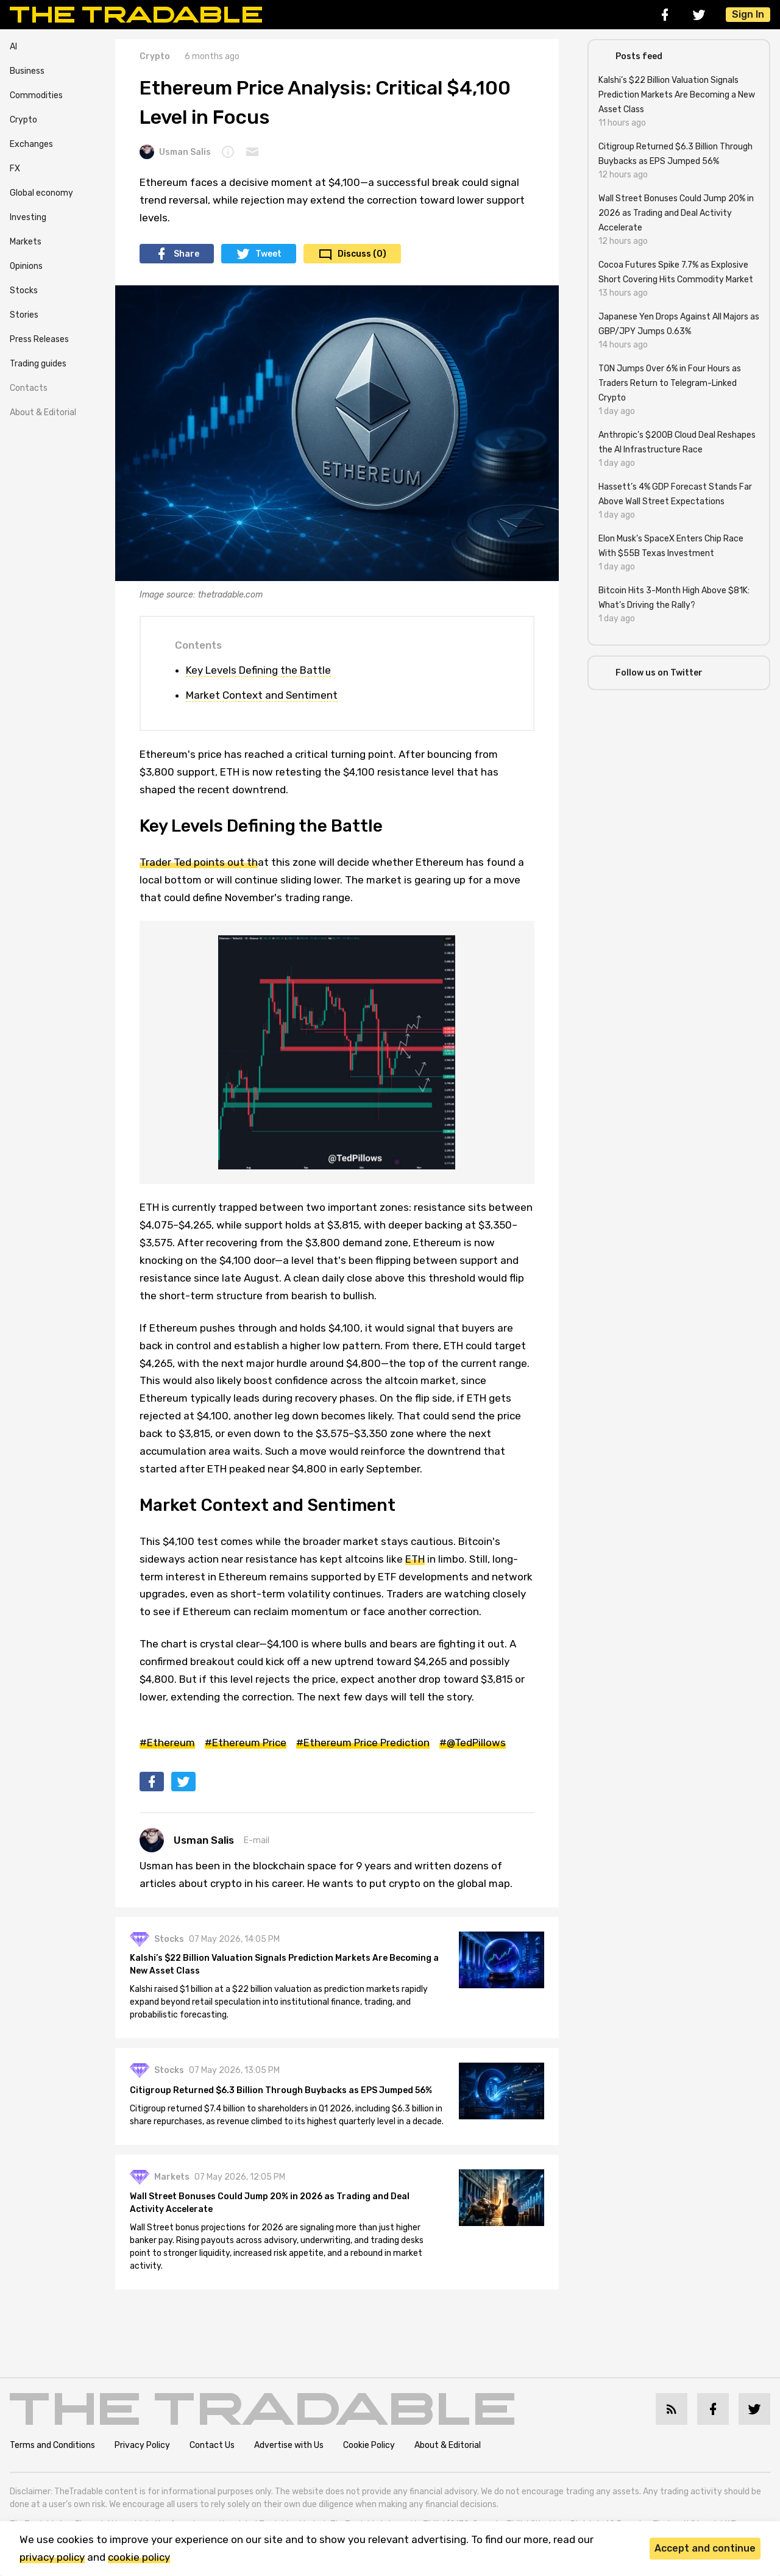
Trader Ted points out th (199, 862)
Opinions (26, 266)
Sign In (748, 14)
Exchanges (31, 144)
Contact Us (212, 2445)
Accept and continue (705, 2548)
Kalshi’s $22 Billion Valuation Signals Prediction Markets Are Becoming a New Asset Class (284, 1964)
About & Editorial (43, 412)
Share (186, 254)
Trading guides (38, 364)
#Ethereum (167, 1742)
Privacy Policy (142, 2445)
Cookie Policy (369, 2445)
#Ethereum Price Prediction (363, 1742)
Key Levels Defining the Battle (258, 670)
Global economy (41, 193)
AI (13, 46)
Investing (28, 217)
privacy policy (52, 2557)
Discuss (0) (362, 254)
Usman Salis (175, 151)
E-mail (256, 1840)
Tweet (268, 254)
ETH (415, 1559)
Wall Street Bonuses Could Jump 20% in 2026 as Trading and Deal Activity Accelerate (270, 2202)
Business (27, 71)
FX (15, 168)
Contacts (29, 388)
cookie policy (139, 2557)
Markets (25, 242)
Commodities (36, 95)
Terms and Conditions (52, 2445)
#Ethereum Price (245, 1742)
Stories (24, 315)
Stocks (24, 290)
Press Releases (39, 339)
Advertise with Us (289, 2445)
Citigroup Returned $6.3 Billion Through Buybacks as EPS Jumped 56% (281, 2090)
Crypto (23, 120)
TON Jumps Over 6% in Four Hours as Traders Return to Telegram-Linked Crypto (669, 383)
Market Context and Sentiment (262, 695)
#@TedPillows (472, 1742)
